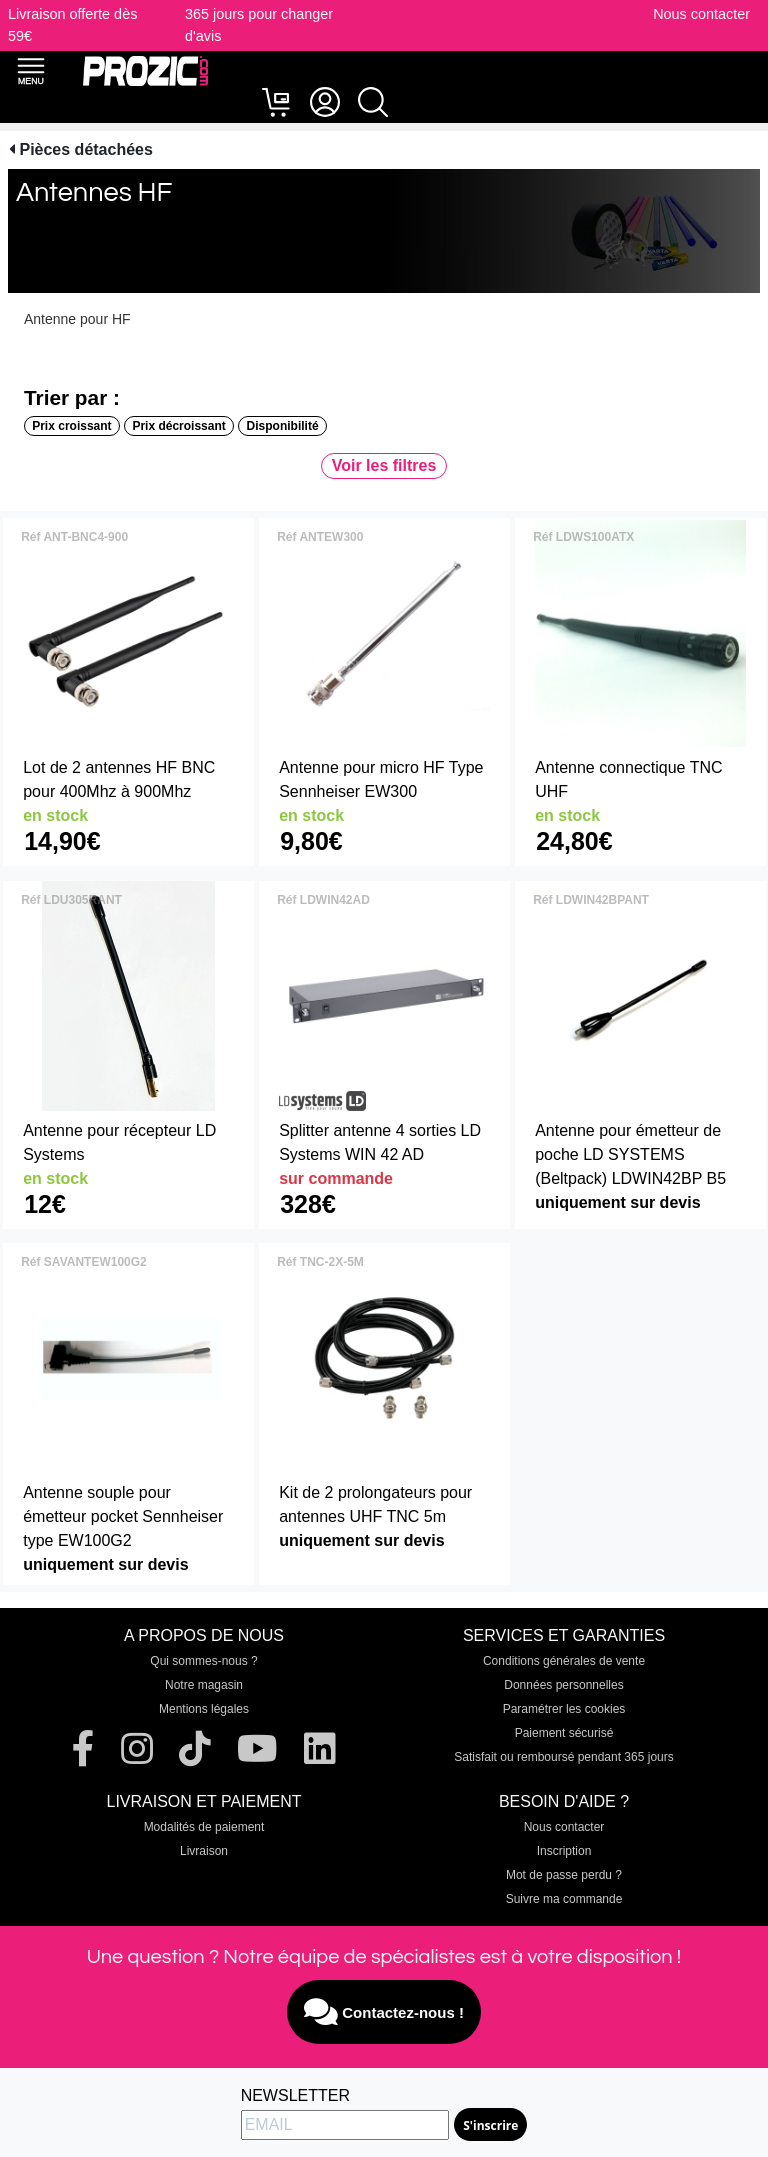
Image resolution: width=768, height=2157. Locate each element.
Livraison (204, 1851)
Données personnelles (563, 1685)
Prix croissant (71, 426)
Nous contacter (701, 14)
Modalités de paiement (204, 1827)
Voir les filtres (384, 465)
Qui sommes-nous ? (203, 1661)
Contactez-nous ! (384, 2012)
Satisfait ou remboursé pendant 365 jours (563, 1757)
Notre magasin (204, 1685)
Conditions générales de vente (564, 1661)
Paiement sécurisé (564, 1733)
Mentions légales (204, 1709)
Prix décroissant (178, 426)
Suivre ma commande (564, 1899)
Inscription (564, 1851)
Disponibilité (283, 426)
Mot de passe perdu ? (564, 1875)
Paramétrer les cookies (564, 1709)
